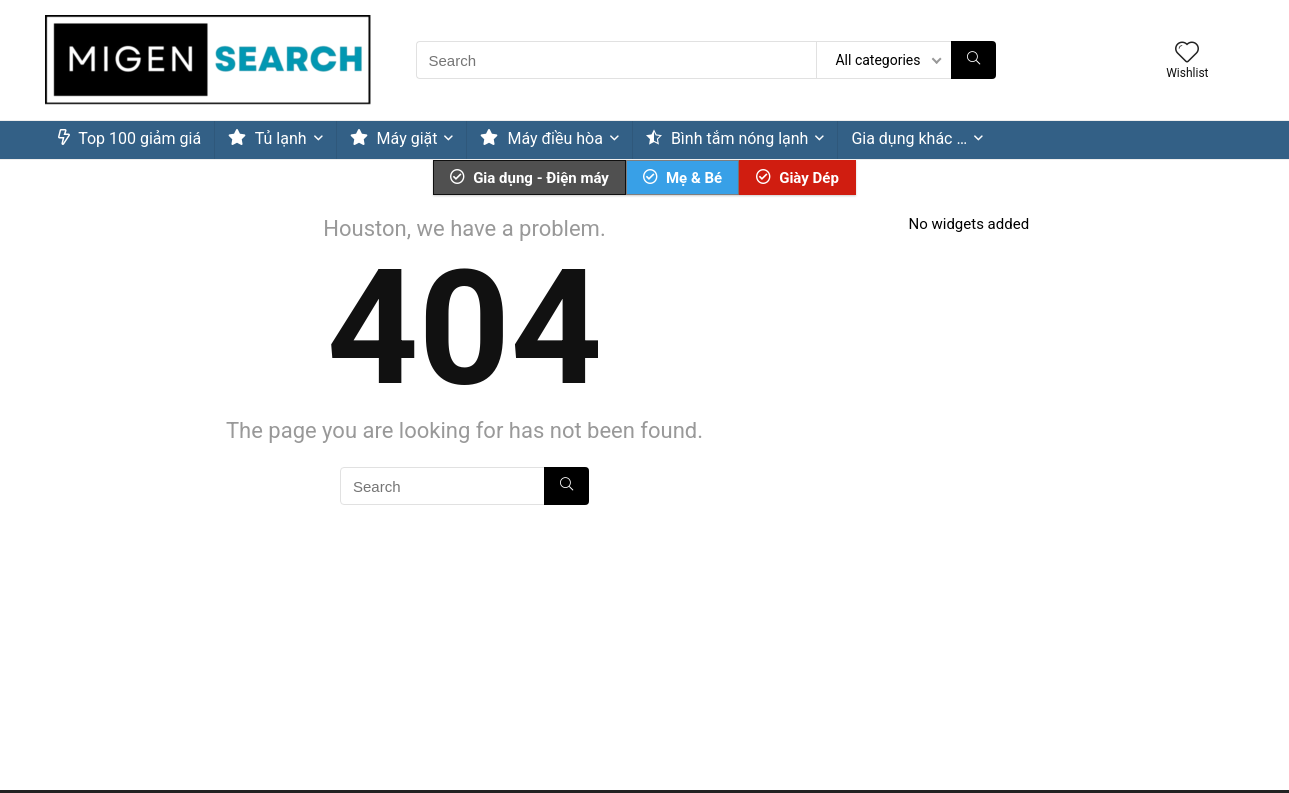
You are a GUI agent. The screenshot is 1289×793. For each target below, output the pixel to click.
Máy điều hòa (541, 138)
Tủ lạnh (267, 138)
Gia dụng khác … (909, 138)
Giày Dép (797, 178)
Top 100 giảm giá (130, 138)
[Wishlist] (1187, 54)
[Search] (973, 60)
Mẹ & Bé (682, 178)
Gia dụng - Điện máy (529, 178)
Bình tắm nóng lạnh (727, 138)
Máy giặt (394, 138)
